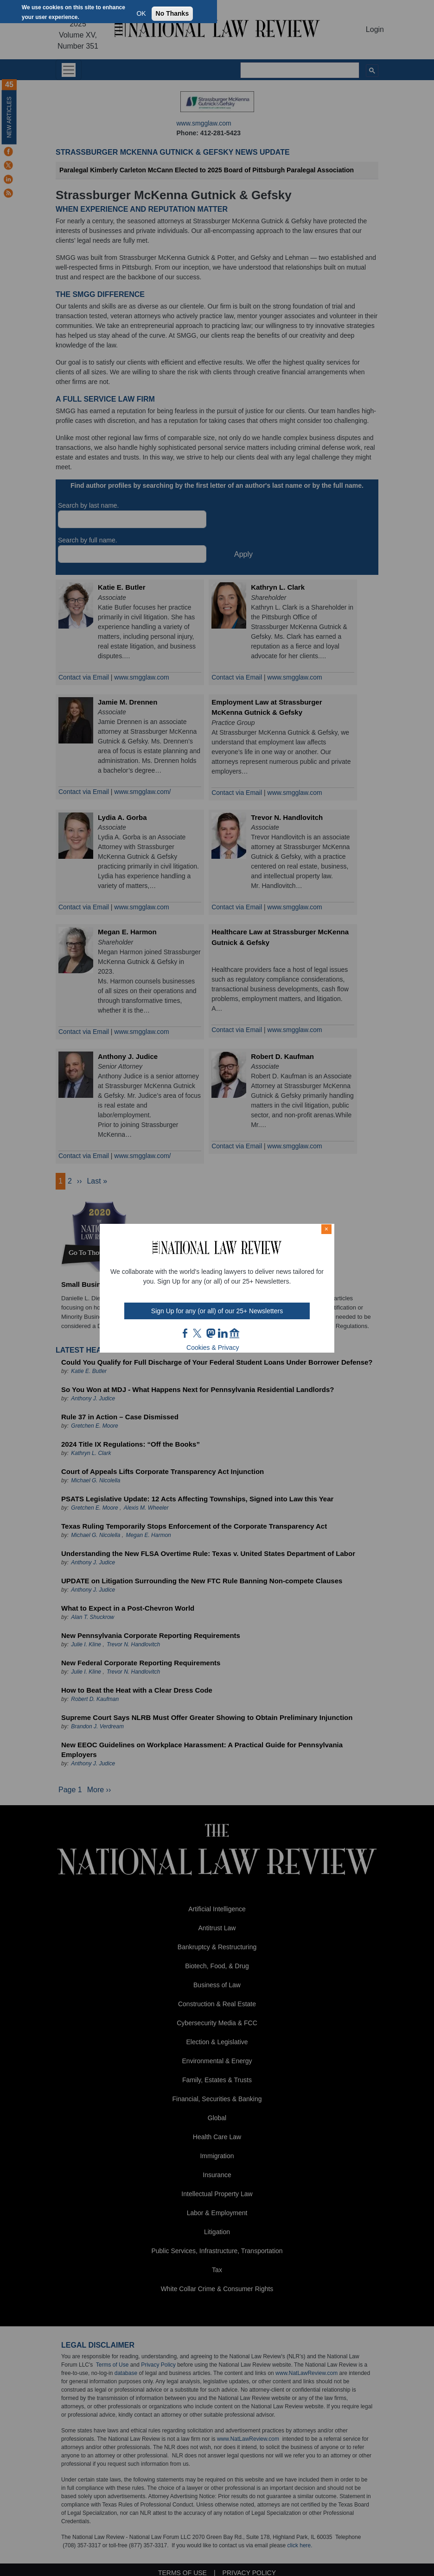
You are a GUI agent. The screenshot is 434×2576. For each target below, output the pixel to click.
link (222, 1333)
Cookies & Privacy (212, 1347)
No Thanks (172, 13)
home (235, 1333)
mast (210, 1333)
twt (198, 1333)
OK (141, 13)
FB (185, 1333)
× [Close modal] (326, 1229)
